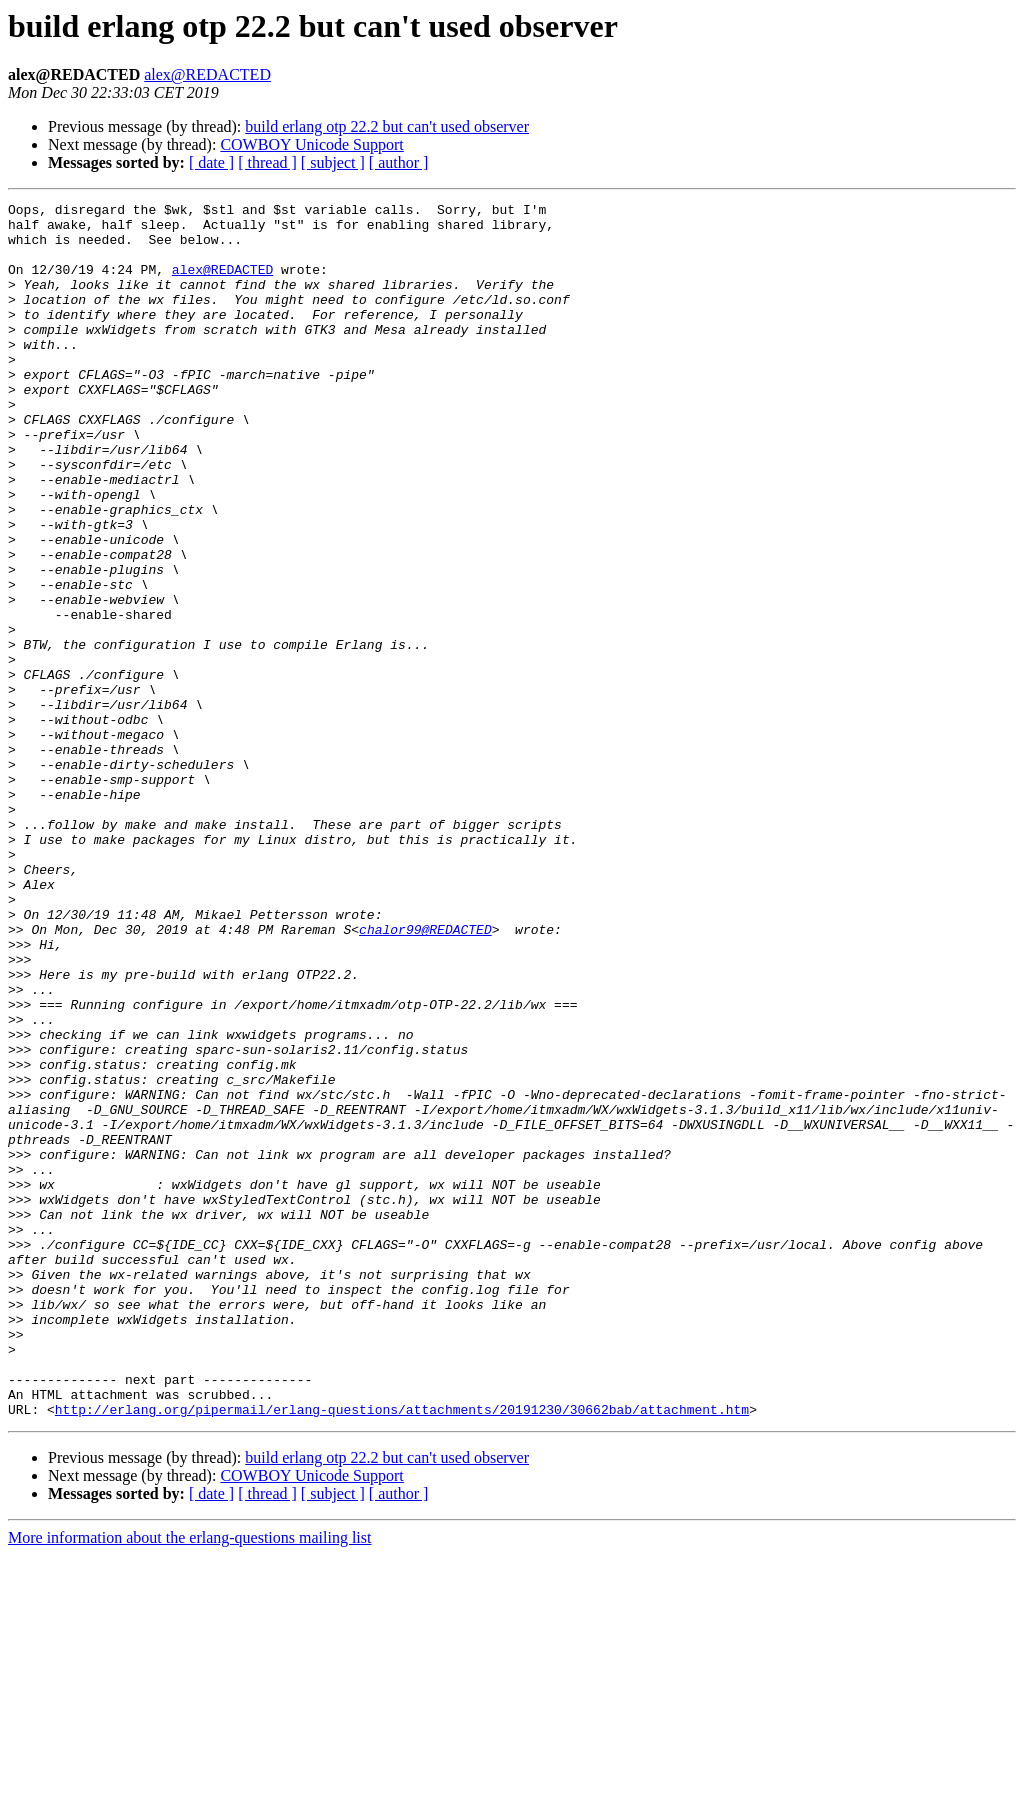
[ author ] (399, 162)
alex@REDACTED (207, 74)
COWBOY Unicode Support (311, 144)
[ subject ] (333, 162)
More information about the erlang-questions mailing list (189, 1780)
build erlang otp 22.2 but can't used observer (387, 126)
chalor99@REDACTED (425, 1076)
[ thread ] (267, 162)
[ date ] (211, 162)
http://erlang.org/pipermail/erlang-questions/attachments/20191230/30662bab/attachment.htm (402, 1652)
